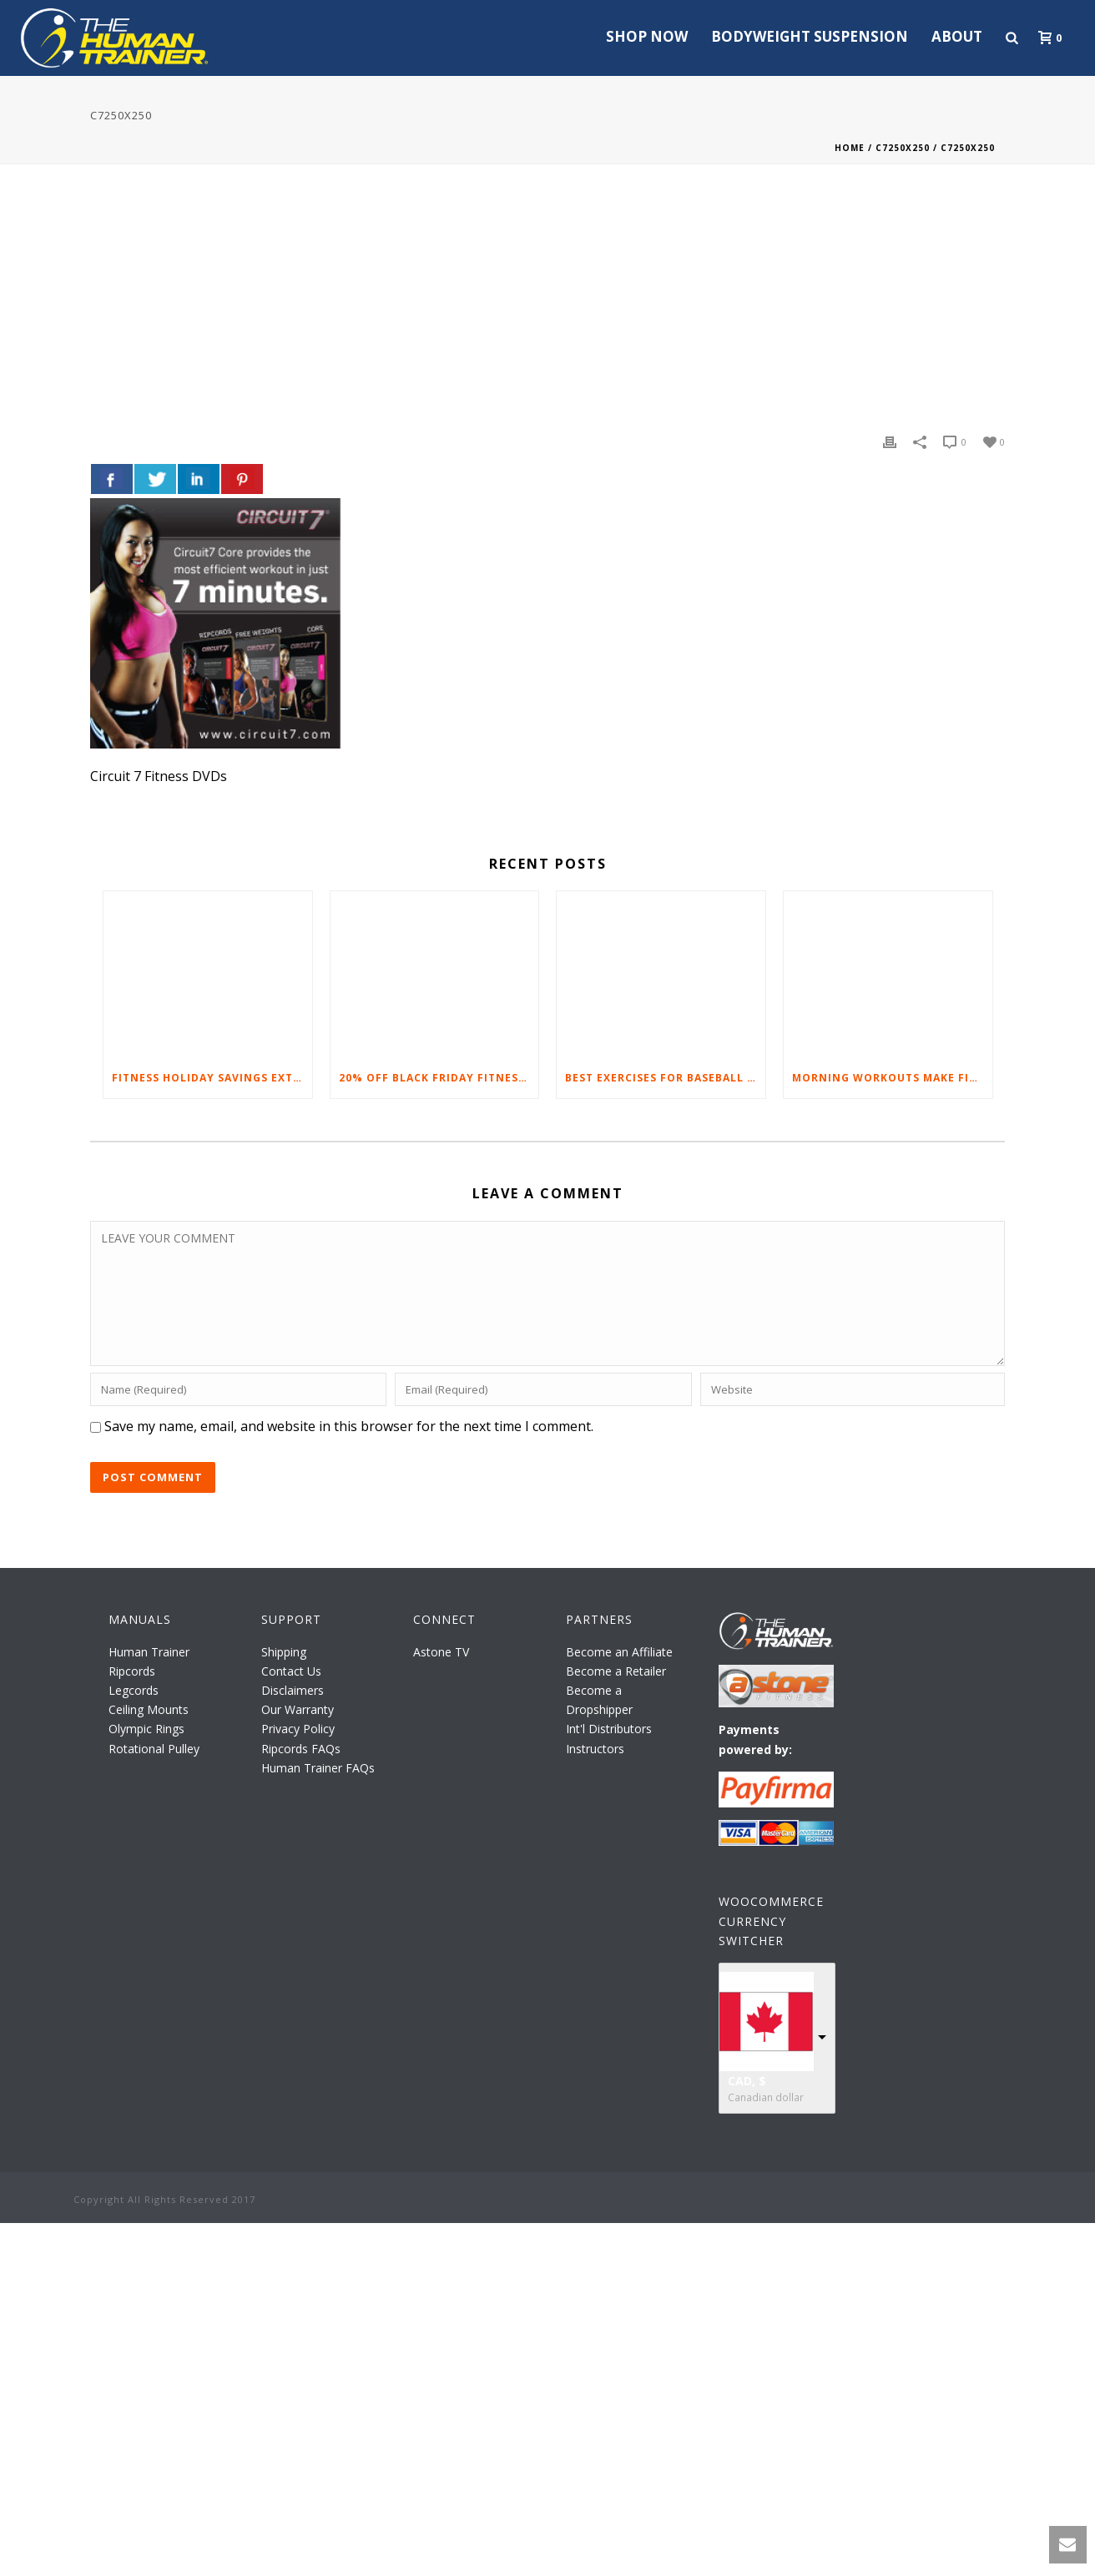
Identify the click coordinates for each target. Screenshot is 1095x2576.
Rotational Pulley (153, 1749)
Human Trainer (148, 1652)
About (956, 36)
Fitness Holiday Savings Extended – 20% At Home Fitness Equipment (212, 1078)
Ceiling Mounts (148, 1709)
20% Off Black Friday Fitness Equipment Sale (439, 1078)
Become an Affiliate (619, 1652)
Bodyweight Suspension (809, 36)
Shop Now (647, 36)
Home (850, 148)
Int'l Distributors (609, 1729)
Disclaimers (292, 1690)
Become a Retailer (616, 1671)
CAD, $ (747, 2081)
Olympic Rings (146, 1729)
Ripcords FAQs (301, 1749)
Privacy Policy (298, 1729)
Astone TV (441, 1652)
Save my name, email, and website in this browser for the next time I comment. (348, 1426)
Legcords (133, 1690)
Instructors (595, 1749)
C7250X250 (902, 148)
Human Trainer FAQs (318, 1768)
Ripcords (131, 1671)
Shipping (283, 1652)
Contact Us (291, 1671)
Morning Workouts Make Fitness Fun (892, 1078)
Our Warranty (297, 1709)
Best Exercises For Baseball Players (665, 1078)
